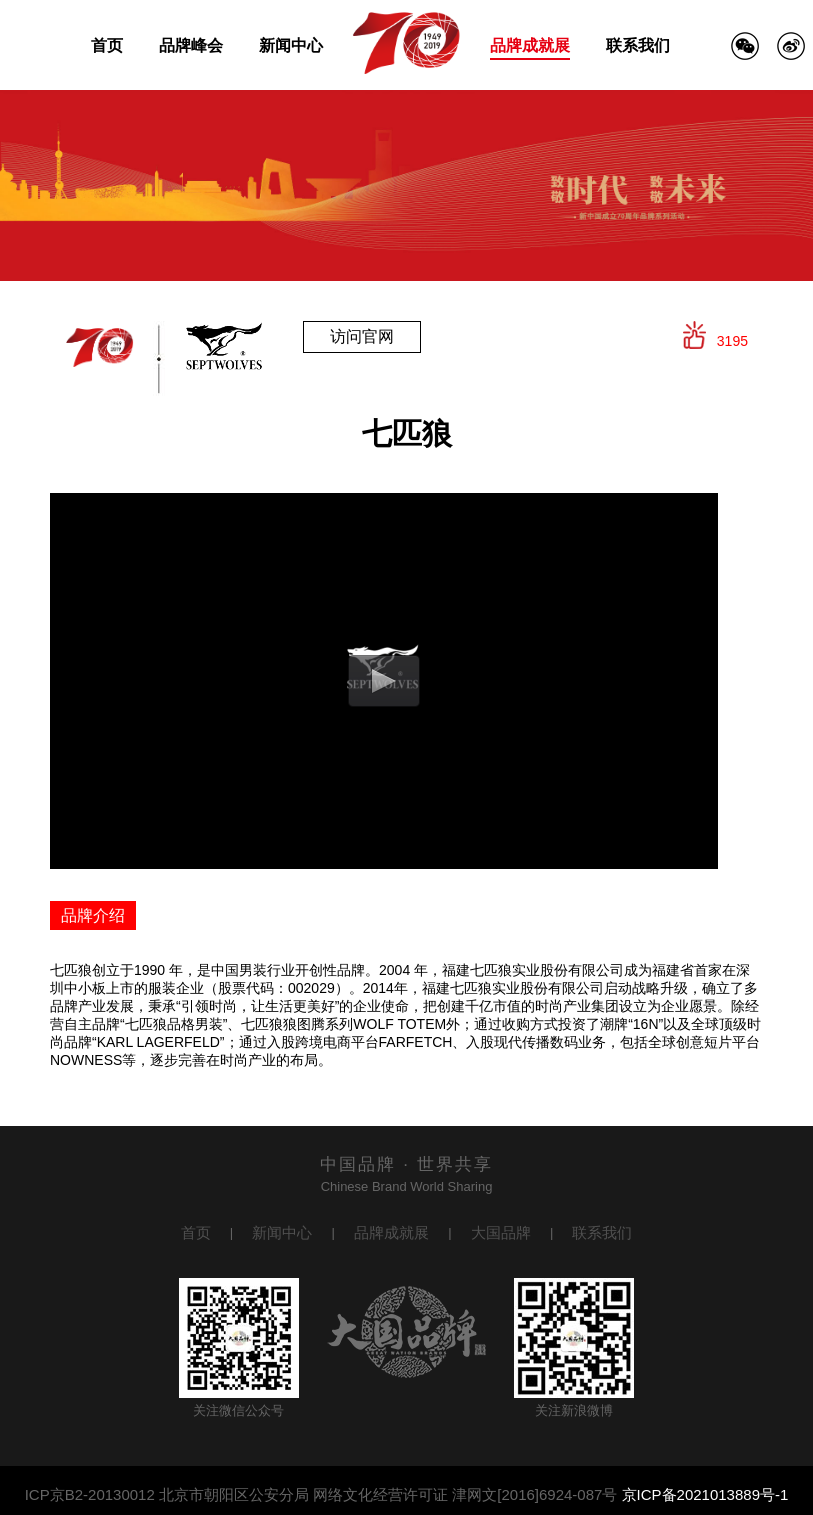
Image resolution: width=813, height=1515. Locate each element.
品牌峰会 (191, 45)
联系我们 (638, 45)
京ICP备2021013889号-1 (705, 1494)
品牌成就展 (530, 45)
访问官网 (362, 336)
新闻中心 (291, 45)
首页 (107, 45)
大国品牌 (501, 1232)
